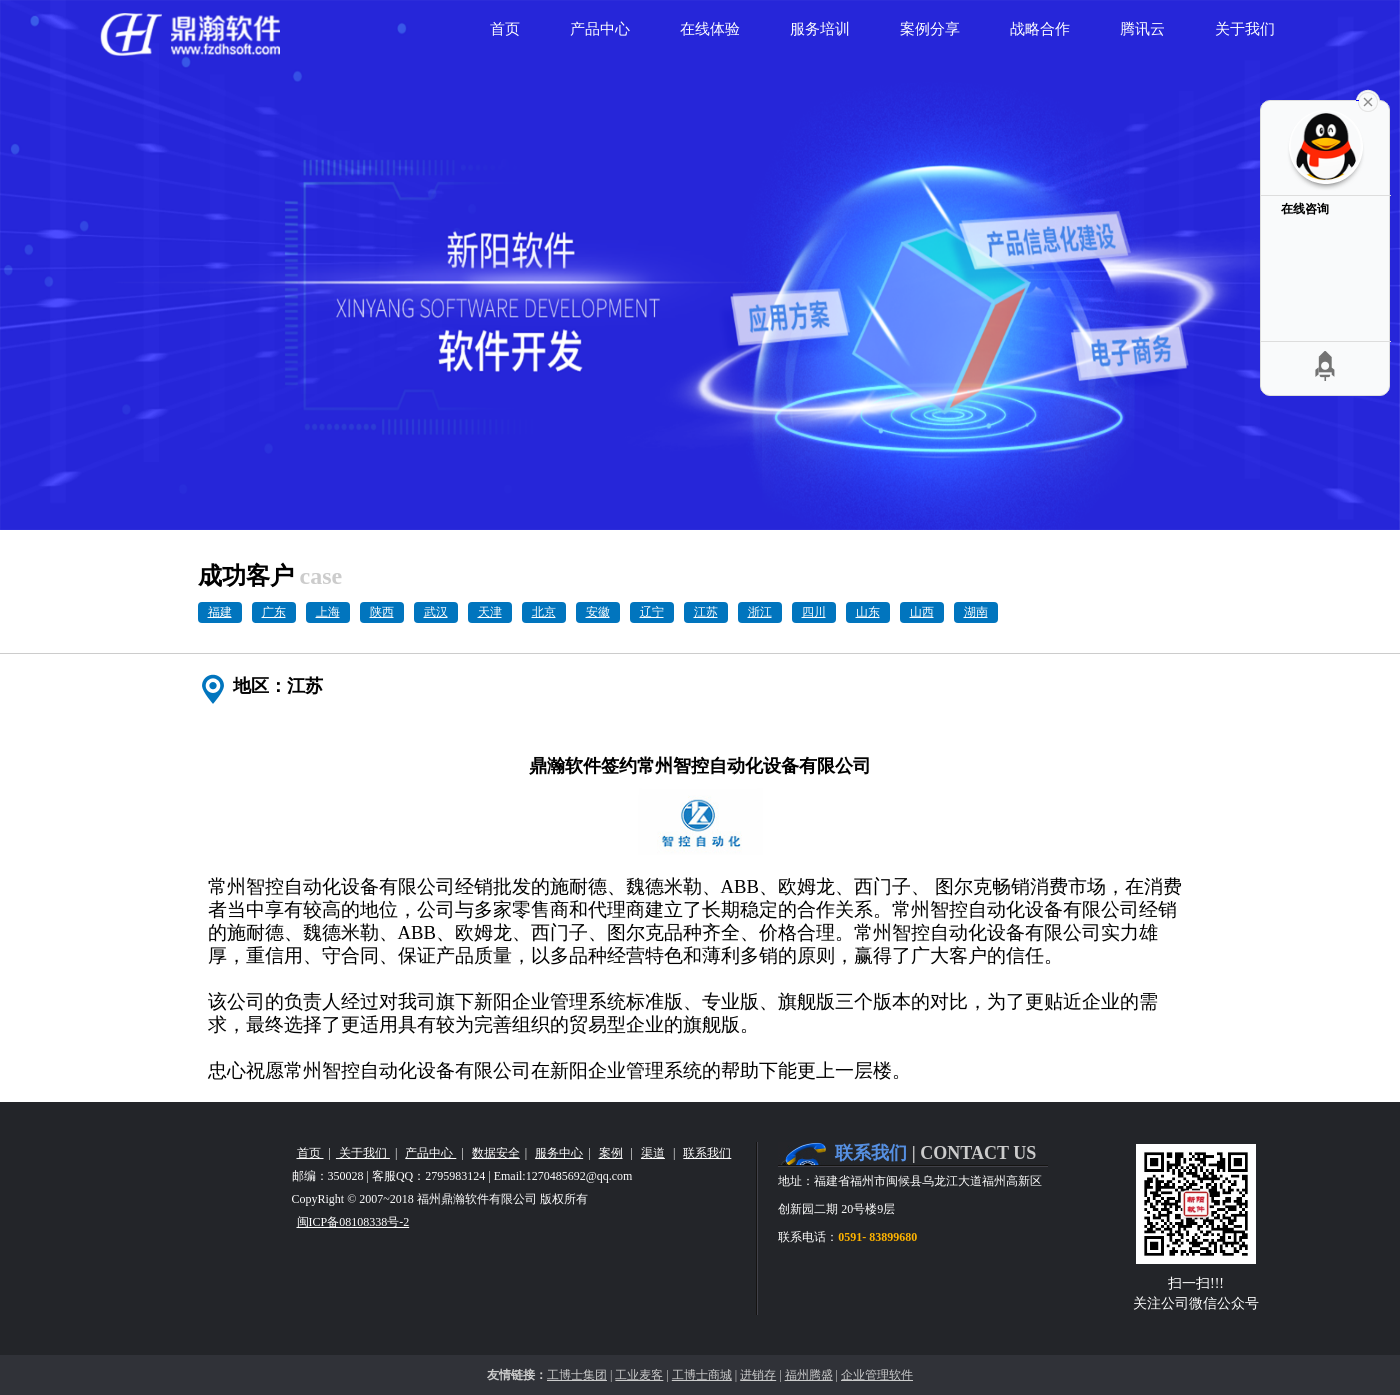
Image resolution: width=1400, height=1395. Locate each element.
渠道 (653, 1153)
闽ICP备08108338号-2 (353, 1222)
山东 (868, 612)
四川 (814, 612)
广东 (274, 612)
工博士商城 (702, 1375)
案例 (611, 1153)
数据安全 (496, 1153)
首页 (310, 1153)
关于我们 (363, 1153)
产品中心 (430, 1153)
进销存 (758, 1375)
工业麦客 (639, 1375)
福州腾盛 (809, 1375)
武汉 (436, 612)
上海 (328, 612)
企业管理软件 (877, 1375)
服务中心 (559, 1153)
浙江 (760, 612)
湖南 (976, 612)
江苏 (706, 612)
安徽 (598, 612)
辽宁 (652, 612)
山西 (922, 612)
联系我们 (707, 1153)
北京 (544, 612)
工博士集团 (577, 1375)
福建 (220, 612)
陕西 (382, 612)
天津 (490, 612)
